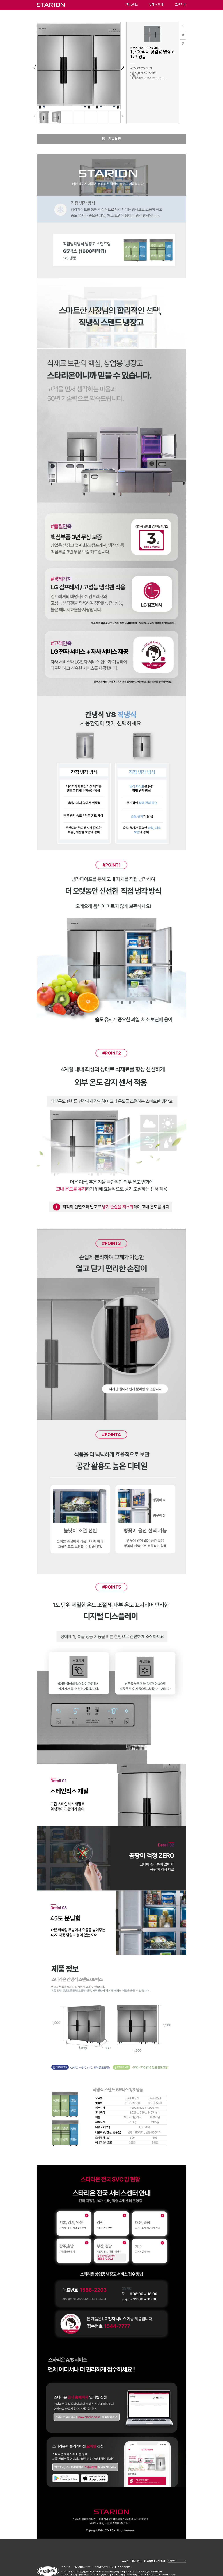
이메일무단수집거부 (104, 2567)
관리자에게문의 (124, 2567)
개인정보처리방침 (82, 2567)
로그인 (125, 2561)
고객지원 (180, 4)
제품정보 (132, 4)
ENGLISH (148, 2561)
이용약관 (65, 2567)
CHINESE (160, 2561)
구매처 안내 (156, 4)
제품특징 (111, 139)
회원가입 (136, 2561)
